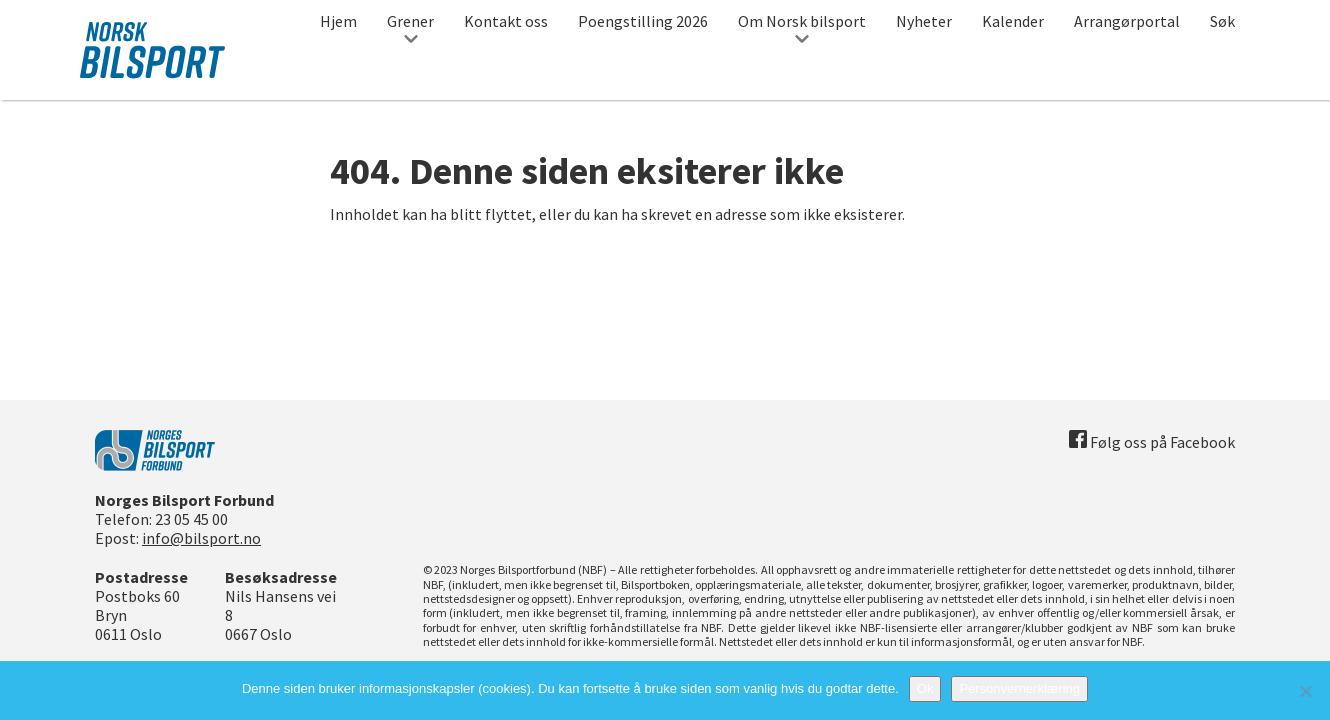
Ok (925, 688)
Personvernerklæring (1019, 688)
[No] (1305, 691)
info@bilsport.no (201, 538)
